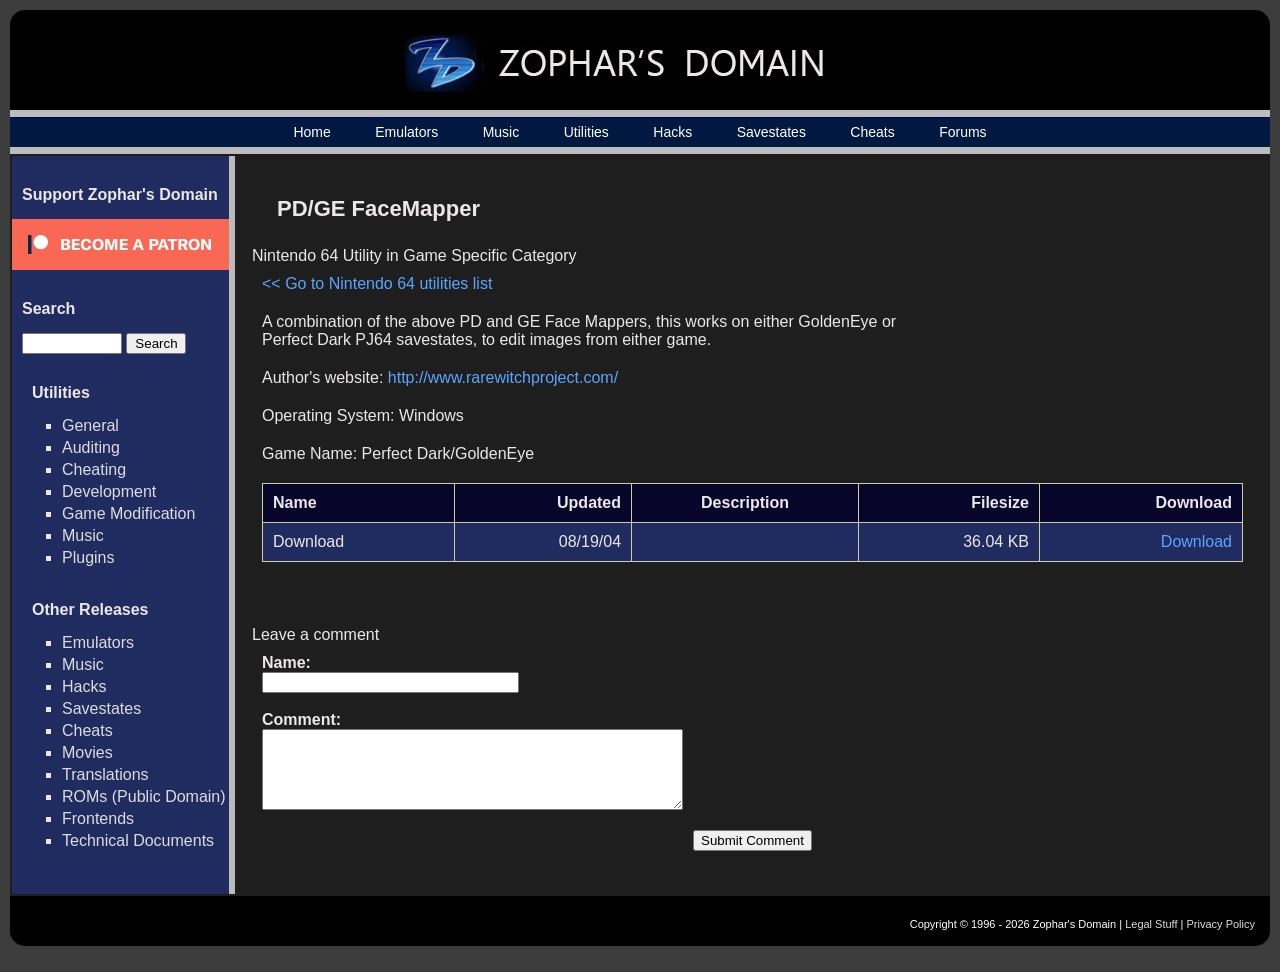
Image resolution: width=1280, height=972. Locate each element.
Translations (105, 774)
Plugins (88, 557)
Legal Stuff (1151, 939)
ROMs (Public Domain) (144, 796)
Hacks (672, 132)
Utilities (586, 132)
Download (1196, 541)
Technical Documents (138, 840)
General (90, 425)
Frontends (98, 818)
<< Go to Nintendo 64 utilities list (377, 283)
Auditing (91, 447)
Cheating (94, 469)
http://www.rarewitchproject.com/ (503, 377)
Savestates (771, 132)
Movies (87, 752)
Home (311, 132)
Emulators (406, 132)
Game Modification (128, 513)
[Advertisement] (1073, 326)
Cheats (872, 132)
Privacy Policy (1221, 939)
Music (501, 132)
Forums (962, 132)
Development (109, 491)
